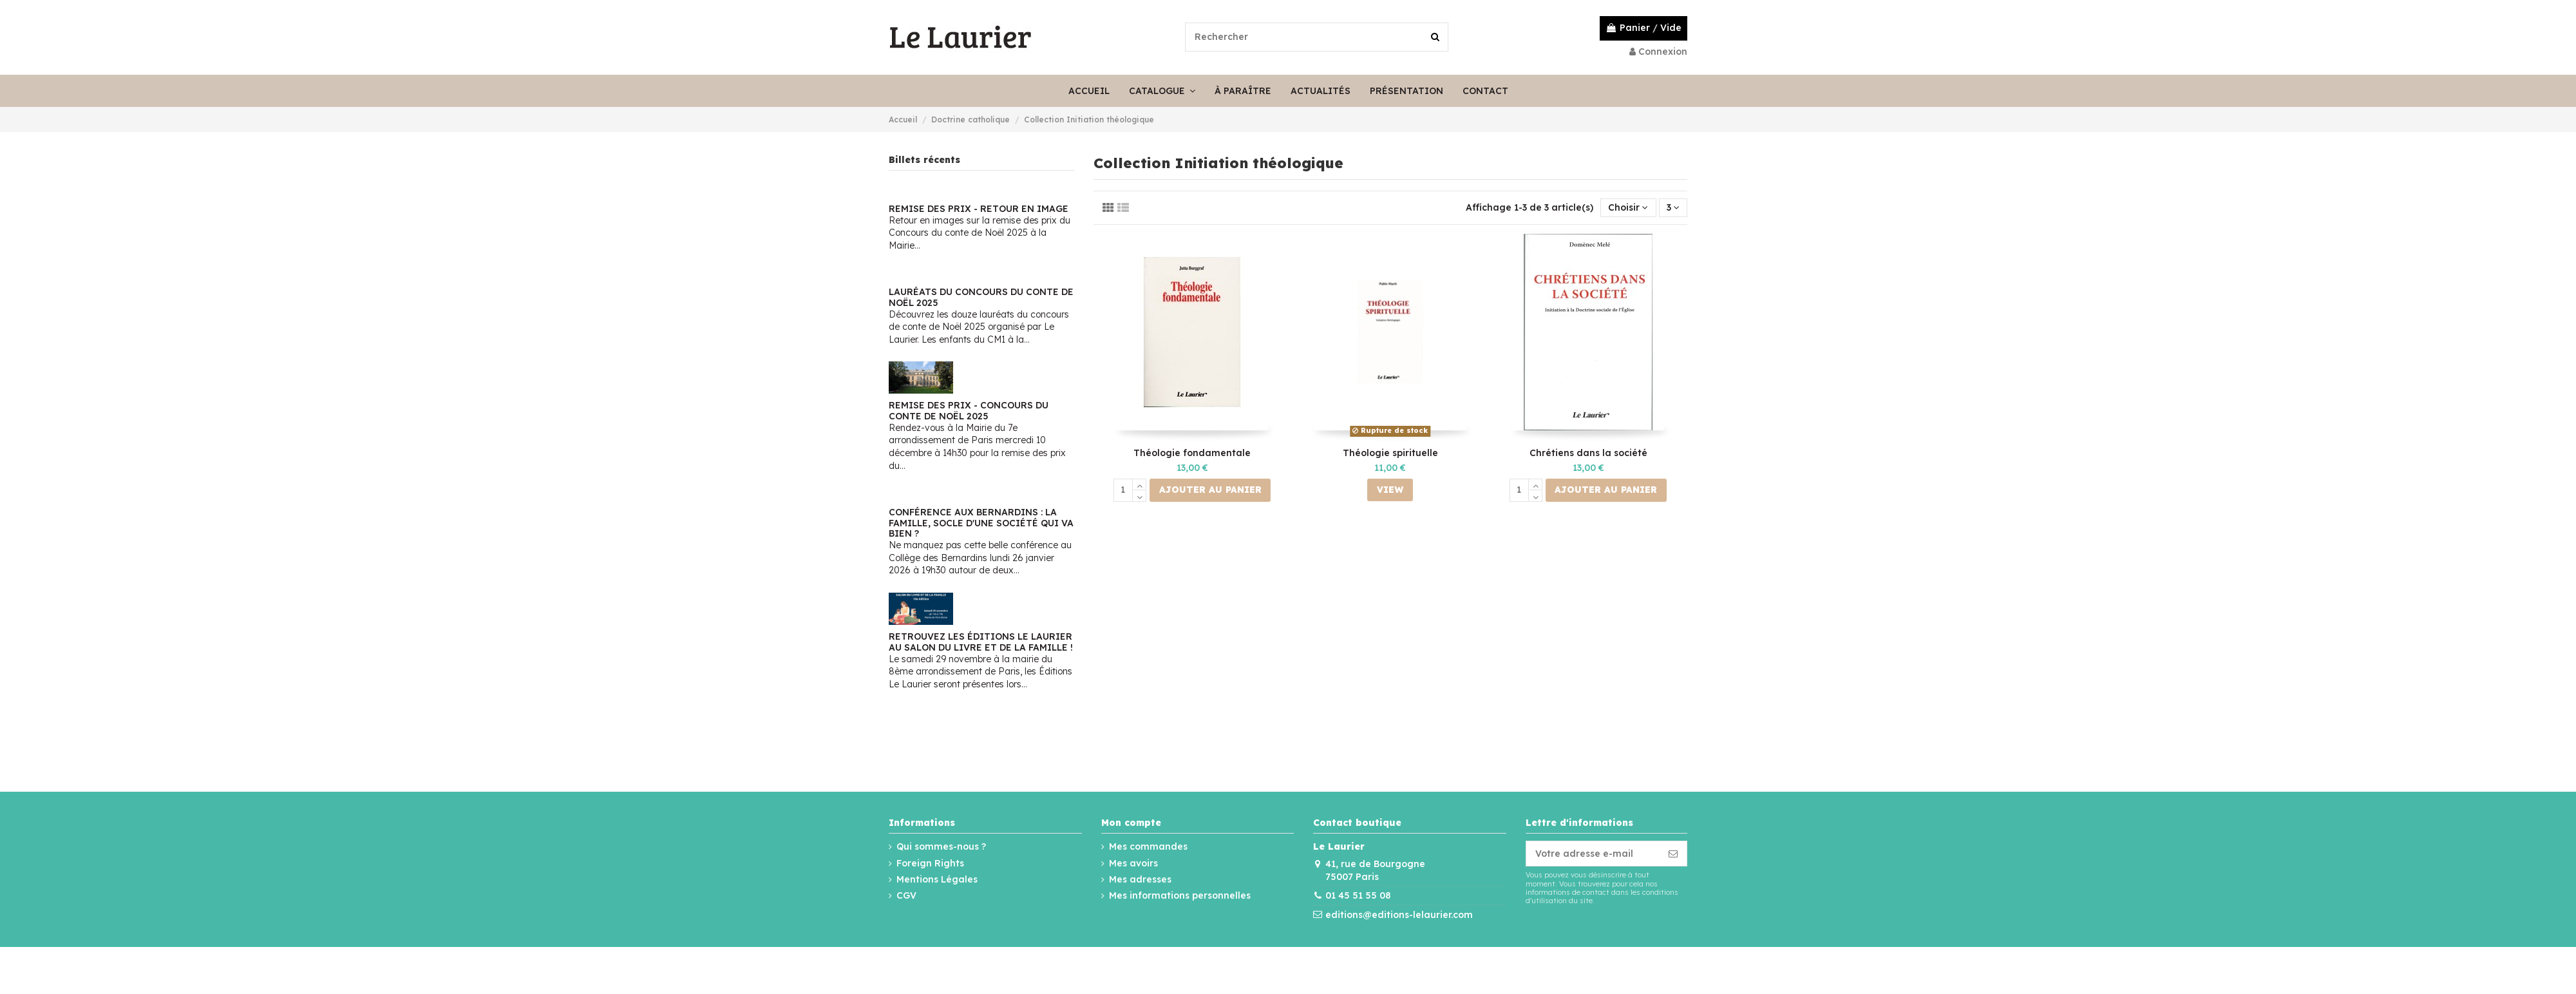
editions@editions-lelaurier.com (1399, 915)
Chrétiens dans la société (1588, 453)
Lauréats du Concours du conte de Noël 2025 (981, 297)
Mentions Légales (937, 879)
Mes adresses (1140, 879)
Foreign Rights (930, 863)
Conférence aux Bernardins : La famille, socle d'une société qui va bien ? (981, 523)
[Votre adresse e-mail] (1593, 853)
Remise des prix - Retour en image (978, 209)
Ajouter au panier (1210, 489)
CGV (906, 895)
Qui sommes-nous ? (941, 846)
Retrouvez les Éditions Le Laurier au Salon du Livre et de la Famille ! (981, 642)
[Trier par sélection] (1628, 207)
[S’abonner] (1673, 853)
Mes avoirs (1133, 863)
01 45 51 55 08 (1357, 895)
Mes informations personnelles (1180, 895)
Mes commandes (1148, 846)
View (1390, 489)
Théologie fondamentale (1192, 453)
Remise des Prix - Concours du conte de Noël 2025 (968, 410)
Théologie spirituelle (1390, 453)
